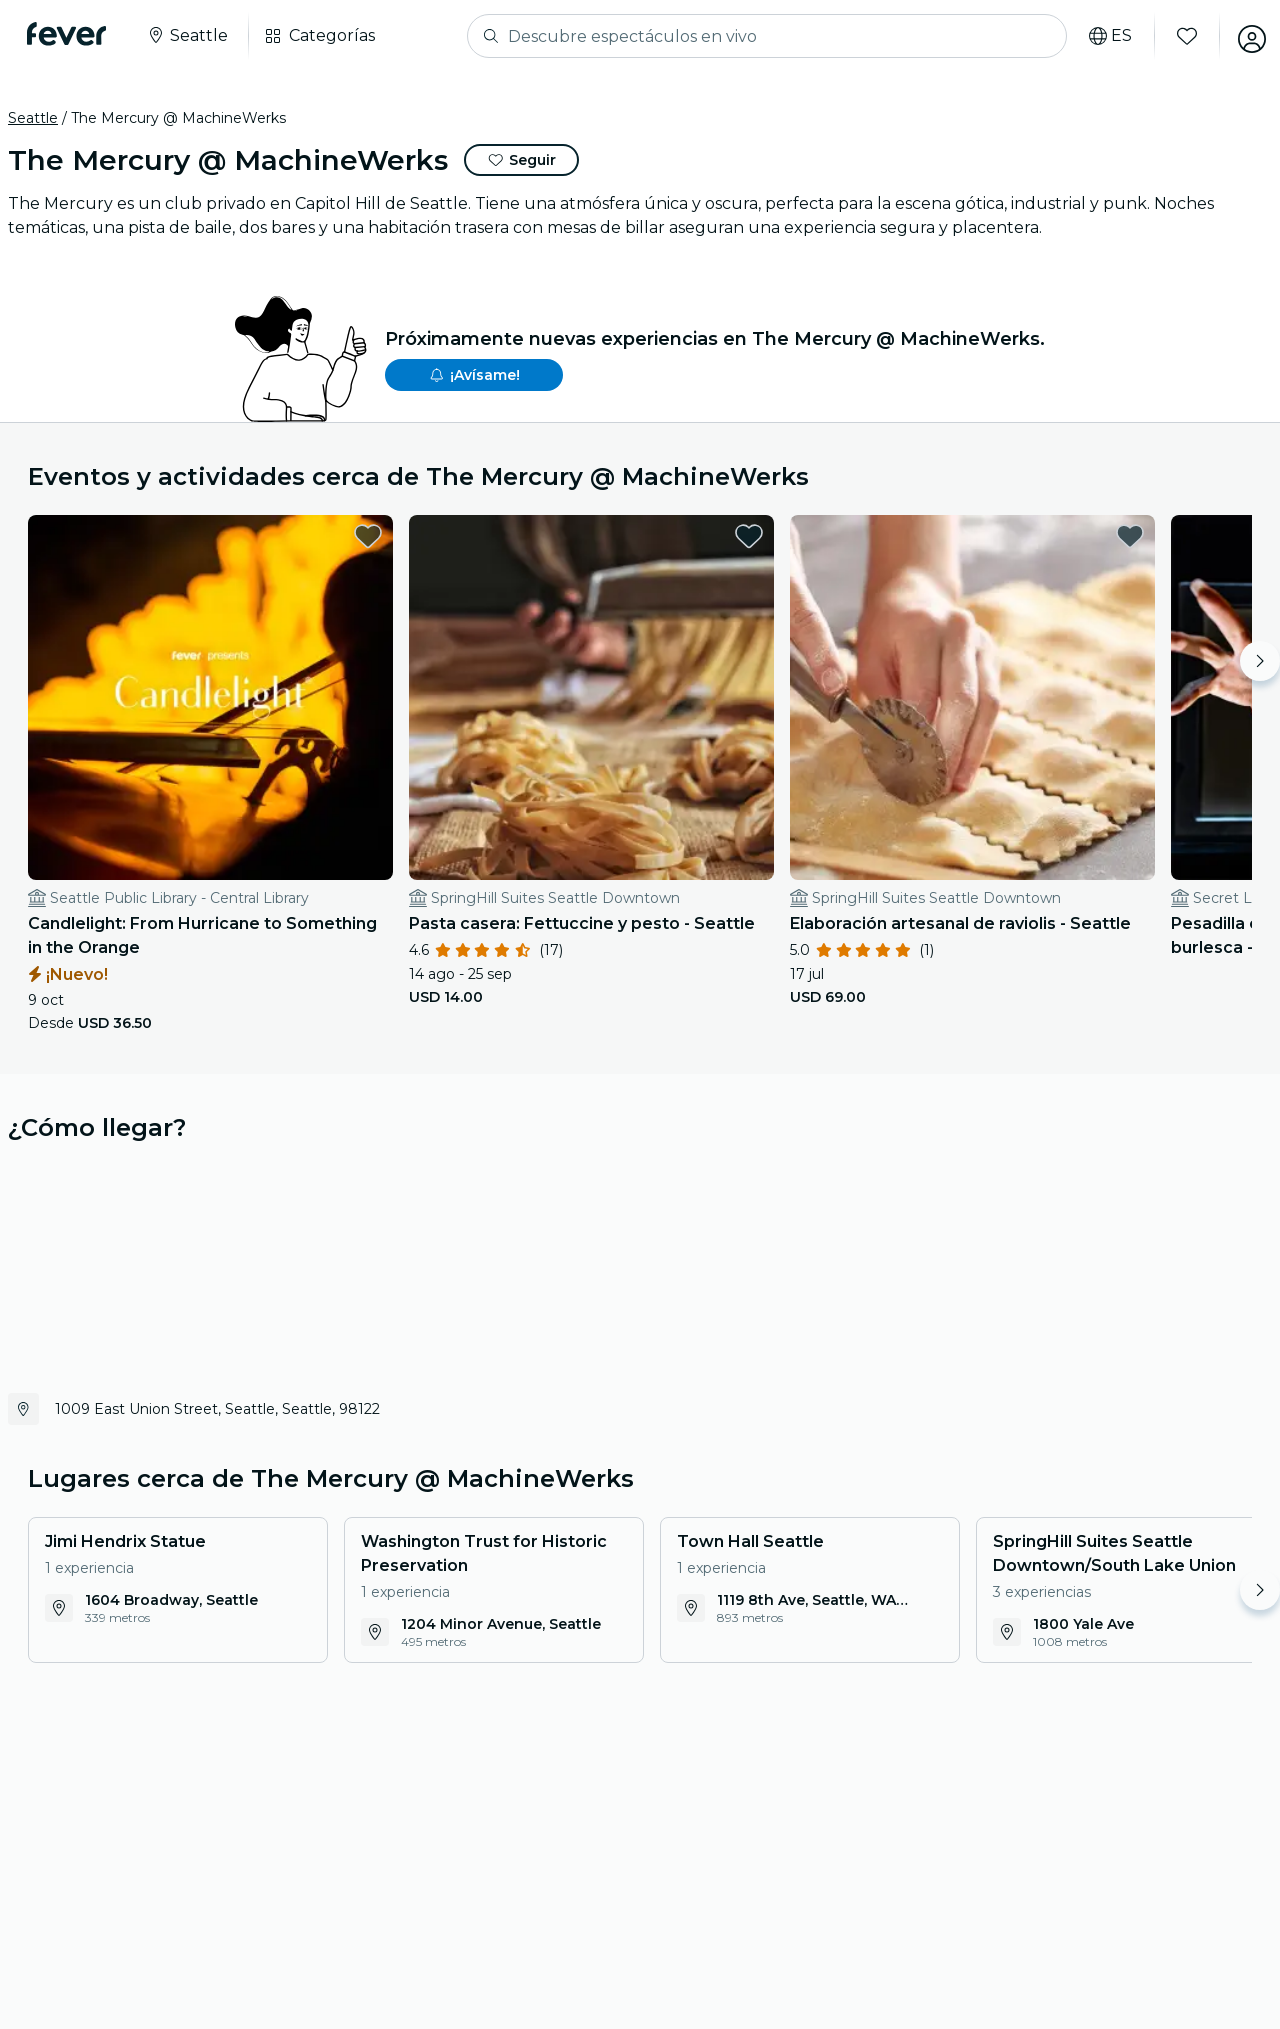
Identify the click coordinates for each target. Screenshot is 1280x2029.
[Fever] (71, 34)
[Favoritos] (1177, 36)
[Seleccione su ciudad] (192, 36)
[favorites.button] (297, 536)
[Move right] (1260, 661)
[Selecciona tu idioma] (1100, 36)
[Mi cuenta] (1242, 36)
